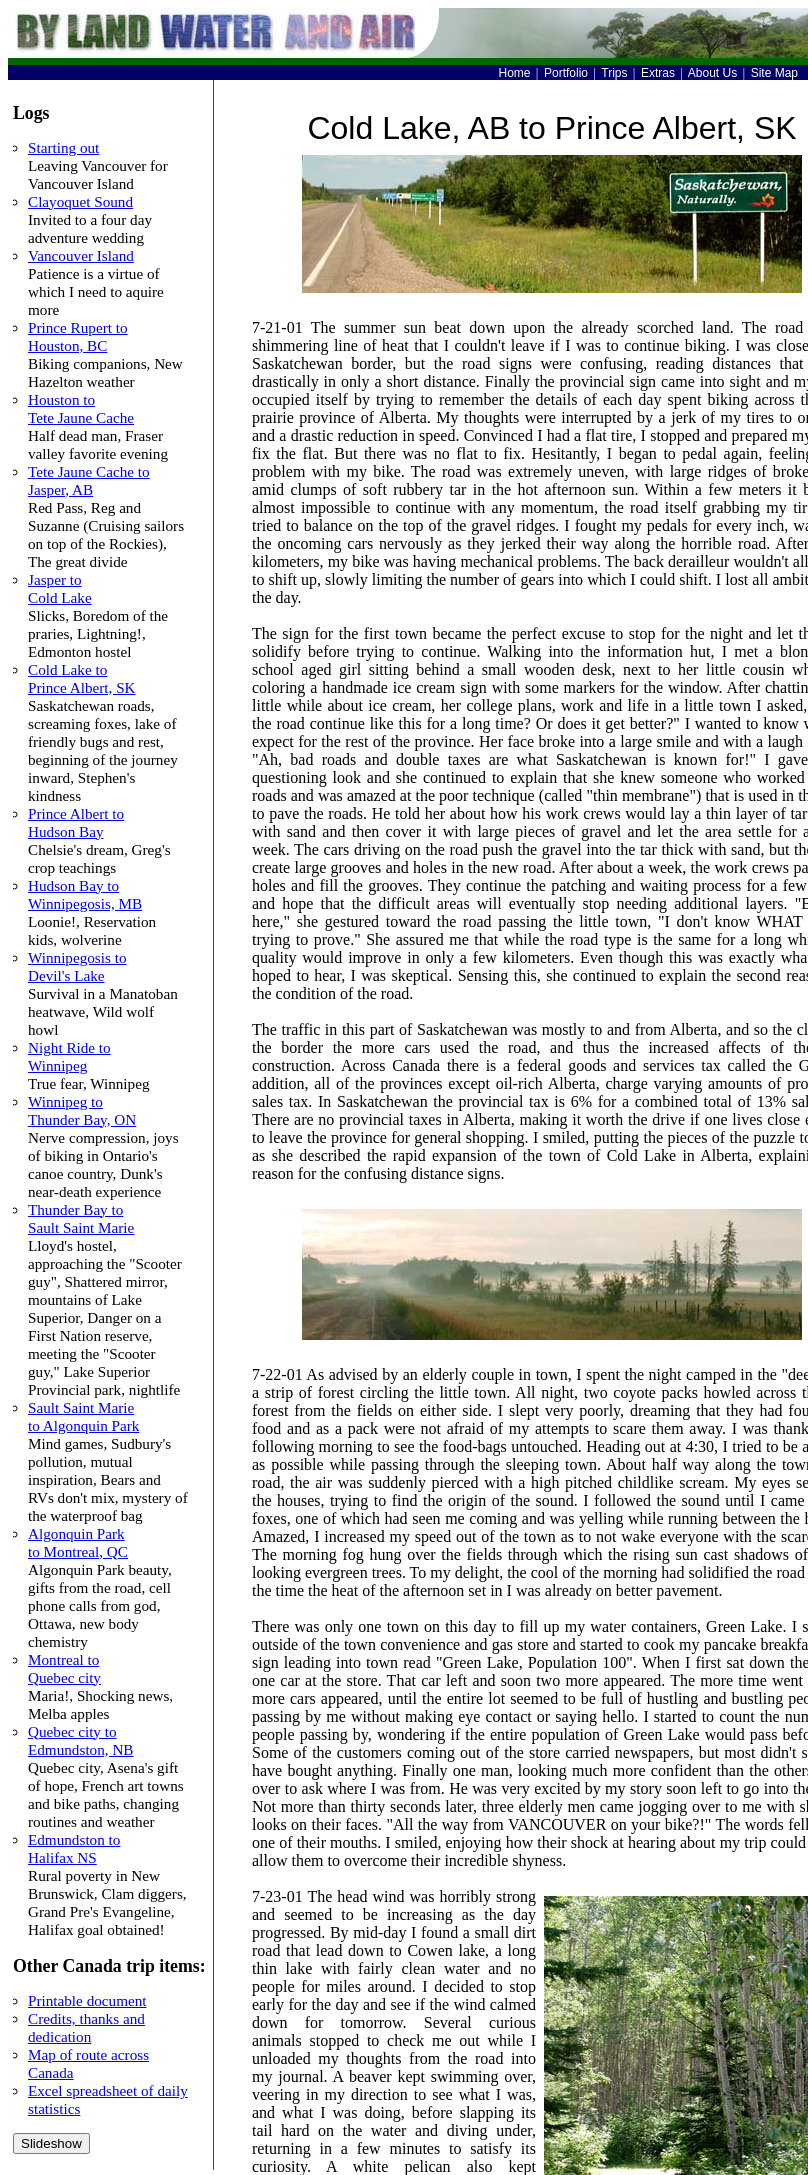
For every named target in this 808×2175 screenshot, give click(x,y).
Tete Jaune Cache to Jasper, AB (89, 480)
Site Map (774, 73)
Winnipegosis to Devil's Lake (77, 966)
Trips (614, 73)
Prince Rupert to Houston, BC (78, 336)
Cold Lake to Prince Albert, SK (82, 678)
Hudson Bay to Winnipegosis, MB (85, 894)
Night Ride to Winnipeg (69, 1056)
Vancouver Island (81, 255)
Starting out (63, 147)
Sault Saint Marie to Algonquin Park (83, 1416)
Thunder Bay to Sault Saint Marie (81, 1218)
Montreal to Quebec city (64, 1668)
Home (515, 73)
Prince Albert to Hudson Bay (76, 822)
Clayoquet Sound (80, 201)
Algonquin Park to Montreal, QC (78, 1542)
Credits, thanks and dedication (86, 2027)
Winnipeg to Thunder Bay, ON (82, 1110)
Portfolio (566, 73)
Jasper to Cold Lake (60, 588)
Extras (658, 73)
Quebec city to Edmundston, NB (80, 1740)
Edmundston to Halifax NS (74, 1848)
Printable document (87, 2000)
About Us (712, 73)
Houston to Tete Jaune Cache (81, 408)
